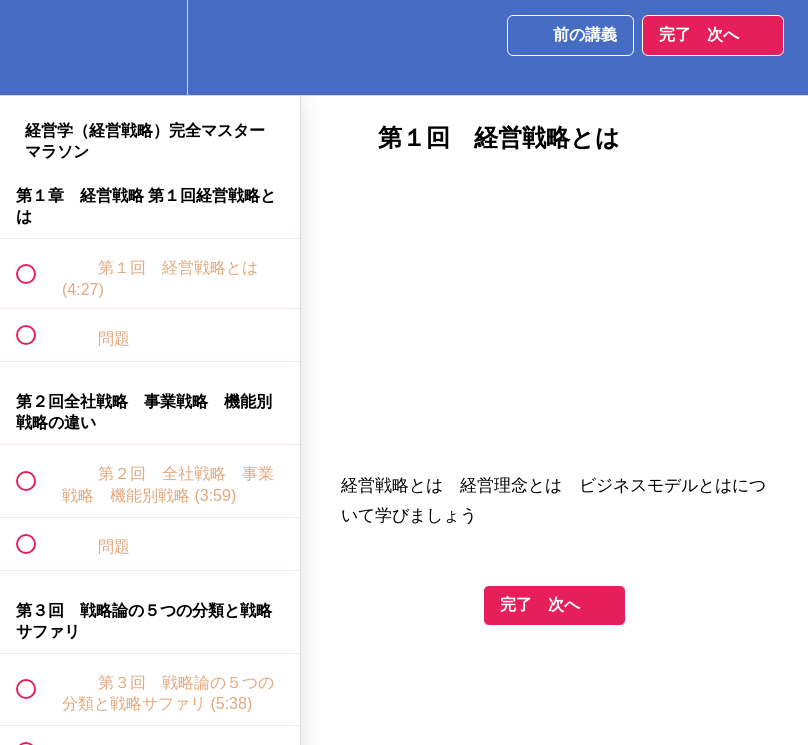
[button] (37, 47)
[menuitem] (150, 47)
